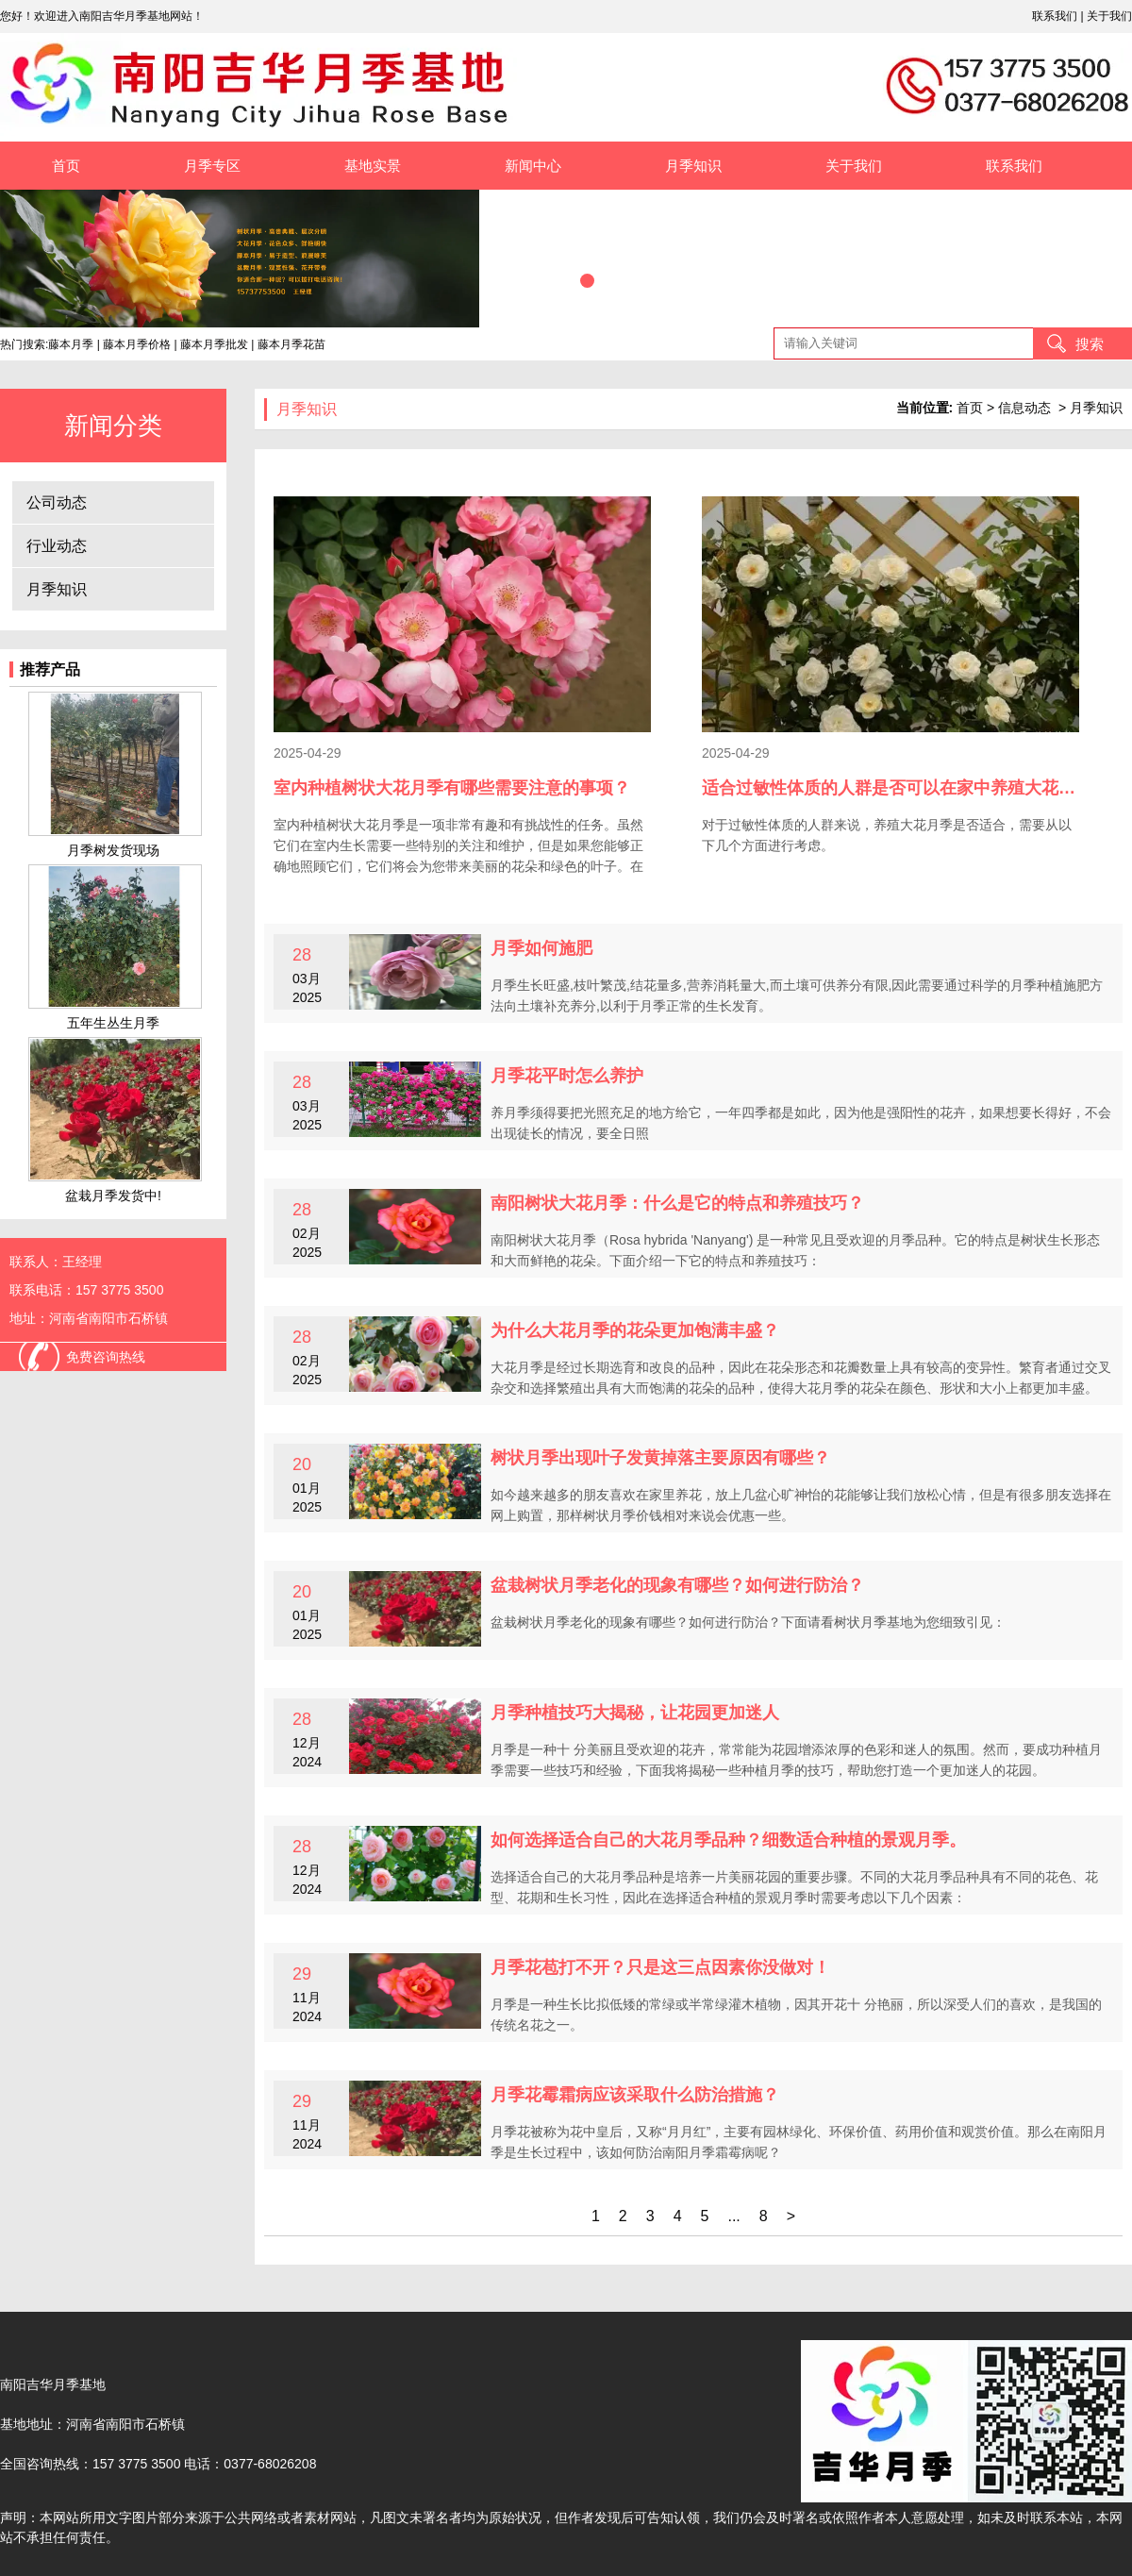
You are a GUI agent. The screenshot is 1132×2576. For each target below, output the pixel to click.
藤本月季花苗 (291, 344)
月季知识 (693, 166)
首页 (66, 166)
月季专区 (212, 166)
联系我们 (1054, 16)
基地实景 (372, 166)
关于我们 (1109, 16)
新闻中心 (533, 166)
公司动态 (56, 502)
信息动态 (1024, 407)
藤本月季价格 (137, 344)
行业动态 (56, 546)
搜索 (1089, 344)
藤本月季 (70, 344)
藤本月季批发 (214, 344)
